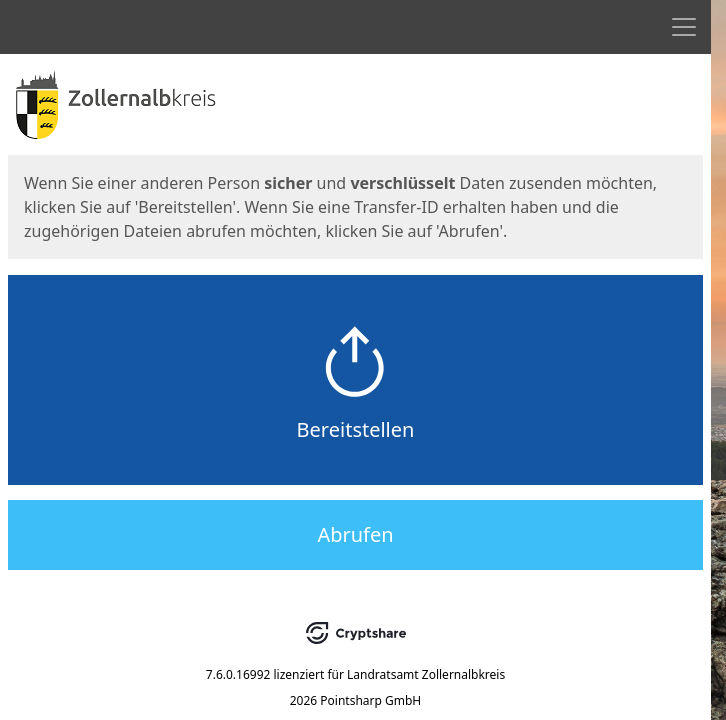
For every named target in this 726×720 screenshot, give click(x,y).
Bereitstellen (356, 429)
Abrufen (355, 534)
